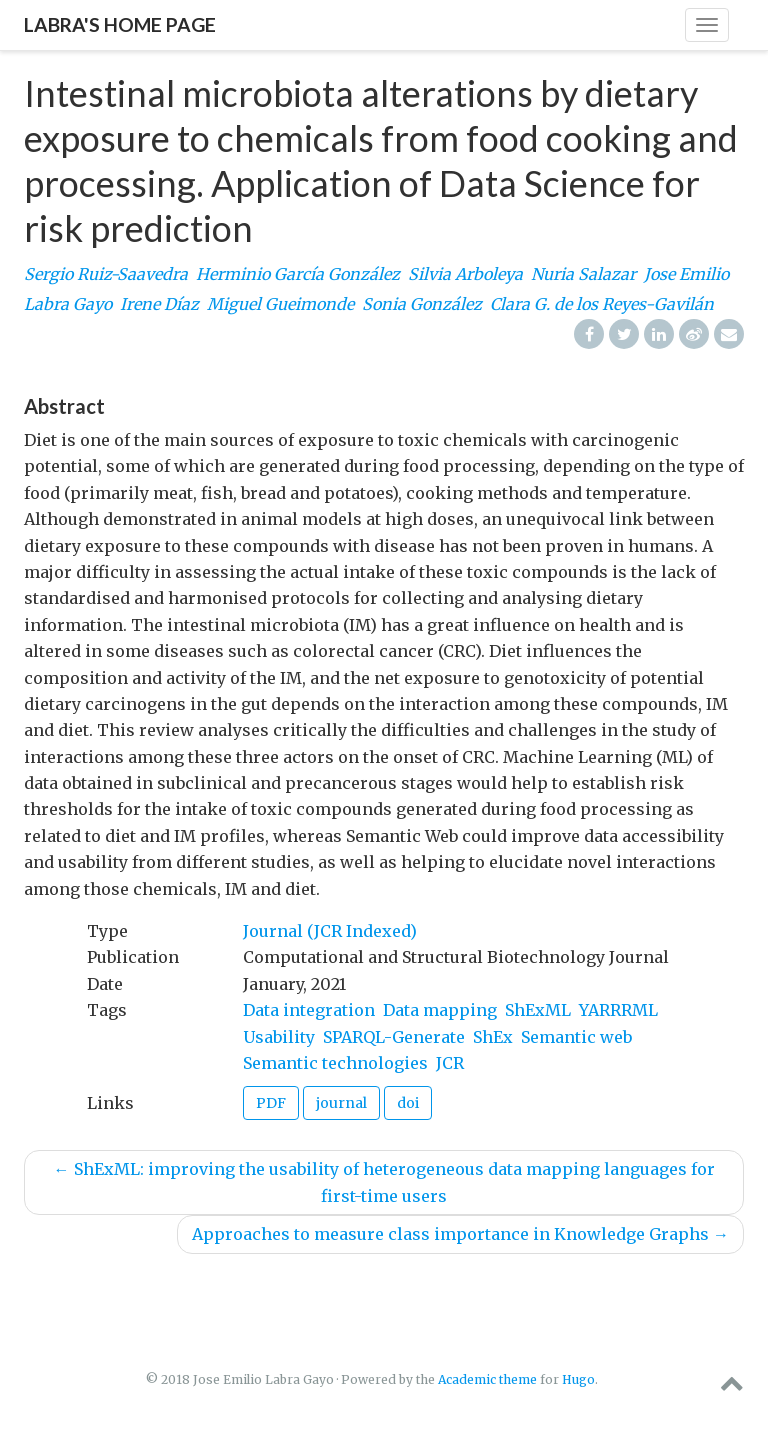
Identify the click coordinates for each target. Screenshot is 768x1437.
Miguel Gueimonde (280, 304)
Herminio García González (298, 274)
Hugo (578, 1379)
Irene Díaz (159, 304)
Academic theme (487, 1379)
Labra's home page (120, 24)
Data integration (309, 1010)
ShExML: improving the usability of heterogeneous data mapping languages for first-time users (384, 1182)
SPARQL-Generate (394, 1037)
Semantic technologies (335, 1063)
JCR (450, 1063)
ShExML (538, 1010)
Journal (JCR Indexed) (330, 931)
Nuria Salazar (583, 274)
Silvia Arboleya (465, 274)
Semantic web (576, 1037)
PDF (271, 1103)
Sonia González (422, 304)
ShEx (493, 1037)
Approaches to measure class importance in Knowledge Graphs (460, 1234)
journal (341, 1103)
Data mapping (440, 1010)
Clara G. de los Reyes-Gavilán (602, 304)
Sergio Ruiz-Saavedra (106, 274)
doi (408, 1103)
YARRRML (618, 1010)
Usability (279, 1037)
